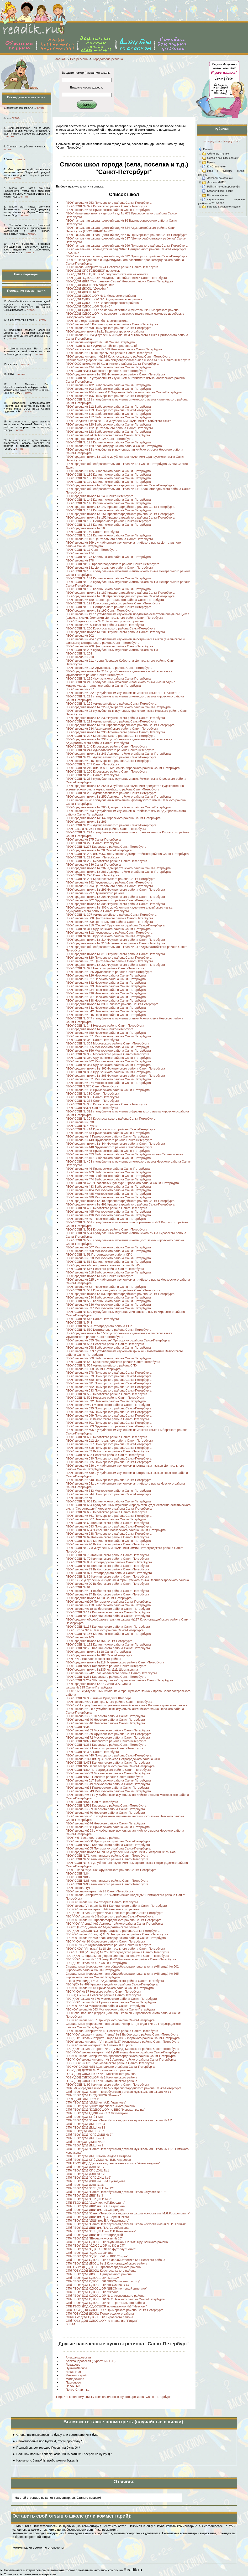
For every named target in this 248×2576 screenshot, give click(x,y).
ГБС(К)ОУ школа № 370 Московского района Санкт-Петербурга (111, 1998)
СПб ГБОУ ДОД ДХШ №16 (85, 2184)
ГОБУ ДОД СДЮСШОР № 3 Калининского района (101, 2081)
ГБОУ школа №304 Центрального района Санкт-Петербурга (109, 1701)
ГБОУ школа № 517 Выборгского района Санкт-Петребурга (108, 1780)
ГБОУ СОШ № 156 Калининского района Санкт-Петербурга (108, 1634)
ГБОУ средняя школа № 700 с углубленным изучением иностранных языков (120, 1852)
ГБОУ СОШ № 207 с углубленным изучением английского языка (112, 650)
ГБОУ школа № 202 (80, 635)
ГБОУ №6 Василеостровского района (93, 1837)
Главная (59, 59)
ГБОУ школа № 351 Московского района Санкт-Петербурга (108, 1036)
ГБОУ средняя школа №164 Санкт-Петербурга (99, 1641)
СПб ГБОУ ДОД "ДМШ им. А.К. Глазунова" (96, 2102)
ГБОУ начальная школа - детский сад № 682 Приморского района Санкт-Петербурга (127, 256)
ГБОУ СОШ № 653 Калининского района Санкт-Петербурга (108, 1501)
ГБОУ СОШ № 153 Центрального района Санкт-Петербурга (108, 521)
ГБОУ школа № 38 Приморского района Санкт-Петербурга (108, 1090)
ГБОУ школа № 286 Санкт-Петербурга (93, 864)
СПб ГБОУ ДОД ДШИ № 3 (84, 2195)
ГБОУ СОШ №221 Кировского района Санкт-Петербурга (106, 1666)
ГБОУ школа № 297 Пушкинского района (95, 893)
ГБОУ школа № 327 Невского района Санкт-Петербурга (106, 979)
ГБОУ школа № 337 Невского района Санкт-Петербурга (106, 997)
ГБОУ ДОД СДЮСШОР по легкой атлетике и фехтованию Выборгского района (122, 310)
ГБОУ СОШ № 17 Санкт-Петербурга (91, 549)
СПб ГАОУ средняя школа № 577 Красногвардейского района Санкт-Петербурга (123, 2088)
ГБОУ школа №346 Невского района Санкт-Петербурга (105, 1723)
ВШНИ (70, 2324)
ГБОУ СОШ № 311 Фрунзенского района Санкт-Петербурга (108, 929)
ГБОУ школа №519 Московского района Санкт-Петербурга (108, 1784)
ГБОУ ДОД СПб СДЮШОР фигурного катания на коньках (107, 274)
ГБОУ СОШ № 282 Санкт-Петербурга (92, 857)
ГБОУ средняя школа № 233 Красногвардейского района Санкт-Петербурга (120, 725)
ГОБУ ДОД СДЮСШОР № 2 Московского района (101, 2074)
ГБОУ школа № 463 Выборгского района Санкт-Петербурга (108, 1172)
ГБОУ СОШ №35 (78, 1727)
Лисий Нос (73, 2371)
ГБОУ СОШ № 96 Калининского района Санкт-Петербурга (107, 2084)
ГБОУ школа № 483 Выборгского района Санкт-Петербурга (108, 1186)
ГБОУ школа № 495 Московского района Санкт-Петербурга (108, 1211)
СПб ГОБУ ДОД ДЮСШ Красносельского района (101, 2270)
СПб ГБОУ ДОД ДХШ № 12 (85, 2174)
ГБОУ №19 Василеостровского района (93, 1659)
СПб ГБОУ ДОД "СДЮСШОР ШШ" (90, 2252)
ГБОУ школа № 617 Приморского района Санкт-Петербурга (109, 1444)
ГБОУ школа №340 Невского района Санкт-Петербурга (105, 1719)
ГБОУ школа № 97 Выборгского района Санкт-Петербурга (107, 1594)
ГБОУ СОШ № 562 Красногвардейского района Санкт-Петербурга (113, 1362)
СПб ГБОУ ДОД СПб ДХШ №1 (87, 2170)
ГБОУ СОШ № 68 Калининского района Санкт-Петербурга (107, 1523)
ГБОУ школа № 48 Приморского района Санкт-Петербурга (108, 210)
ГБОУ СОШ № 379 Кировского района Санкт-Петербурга (106, 206)
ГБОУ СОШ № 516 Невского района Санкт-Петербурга (105, 1269)
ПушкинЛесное (76, 2368)
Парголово (73, 2382)
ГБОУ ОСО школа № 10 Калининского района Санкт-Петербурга (112, 363)
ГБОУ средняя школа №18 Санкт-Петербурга (98, 1651)
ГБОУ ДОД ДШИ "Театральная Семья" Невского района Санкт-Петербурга (119, 281)
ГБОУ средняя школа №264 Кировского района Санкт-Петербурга (113, 818)
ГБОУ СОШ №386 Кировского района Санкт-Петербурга (106, 1744)
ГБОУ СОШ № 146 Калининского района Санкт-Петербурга (108, 503)
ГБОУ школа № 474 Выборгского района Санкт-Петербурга (108, 1179)
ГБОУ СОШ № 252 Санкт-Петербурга (92, 775)
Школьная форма (217, 195)
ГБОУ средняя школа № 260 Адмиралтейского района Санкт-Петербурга (118, 807)
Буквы (211, 162)
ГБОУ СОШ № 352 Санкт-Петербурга (92, 1040)
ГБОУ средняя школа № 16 (85, 528)
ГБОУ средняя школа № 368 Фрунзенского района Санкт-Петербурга (115, 1075)
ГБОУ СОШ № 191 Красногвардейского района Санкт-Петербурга (113, 603)
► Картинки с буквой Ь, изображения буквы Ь (45, 2460)
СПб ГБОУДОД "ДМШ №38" (86, 2142)
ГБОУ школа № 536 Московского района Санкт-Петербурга (108, 1304)
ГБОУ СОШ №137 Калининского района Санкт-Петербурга (108, 1626)
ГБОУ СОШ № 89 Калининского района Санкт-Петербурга (107, 1576)
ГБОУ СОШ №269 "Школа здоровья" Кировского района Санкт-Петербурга (119, 1680)
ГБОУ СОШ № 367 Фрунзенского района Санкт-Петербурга (108, 1072)
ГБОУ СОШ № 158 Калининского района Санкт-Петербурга (108, 524)
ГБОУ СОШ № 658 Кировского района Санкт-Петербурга (106, 1512)
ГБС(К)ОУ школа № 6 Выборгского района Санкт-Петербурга (109, 1916)
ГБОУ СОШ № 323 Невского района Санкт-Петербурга (105, 968)
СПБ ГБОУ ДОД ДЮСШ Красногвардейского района (103, 2267)
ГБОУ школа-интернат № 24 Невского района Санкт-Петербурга (112, 267)
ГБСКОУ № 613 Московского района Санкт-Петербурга (105, 2006)
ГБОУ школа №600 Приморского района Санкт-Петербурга (108, 1841)
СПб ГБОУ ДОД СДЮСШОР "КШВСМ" (93, 2278)
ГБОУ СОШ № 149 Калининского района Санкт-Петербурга (108, 510)
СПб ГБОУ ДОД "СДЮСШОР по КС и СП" (95, 2245)
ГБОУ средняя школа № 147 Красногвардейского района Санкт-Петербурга (120, 507)
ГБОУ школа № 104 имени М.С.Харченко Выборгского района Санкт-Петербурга (124, 392)
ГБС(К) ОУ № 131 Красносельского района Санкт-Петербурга (110, 2063)
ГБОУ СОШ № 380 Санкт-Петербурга (92, 1093)
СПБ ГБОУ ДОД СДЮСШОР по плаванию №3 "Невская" (106, 2306)
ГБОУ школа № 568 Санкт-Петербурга (93, 1369)
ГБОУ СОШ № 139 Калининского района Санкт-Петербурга (108, 481)
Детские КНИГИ (216, 182)
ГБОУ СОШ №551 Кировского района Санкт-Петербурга (106, 1805)
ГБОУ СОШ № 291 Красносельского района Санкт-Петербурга (110, 879)
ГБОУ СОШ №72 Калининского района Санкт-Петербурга (107, 1859)
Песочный (73, 2386)
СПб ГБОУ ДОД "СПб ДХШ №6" (88, 2177)
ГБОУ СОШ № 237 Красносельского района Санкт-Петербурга (110, 735)
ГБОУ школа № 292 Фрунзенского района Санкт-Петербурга (109, 882)
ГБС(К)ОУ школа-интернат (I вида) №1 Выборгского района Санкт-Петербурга (122, 2034)
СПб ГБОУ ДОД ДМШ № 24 (85, 2124)
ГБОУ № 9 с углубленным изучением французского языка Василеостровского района (127, 1580)
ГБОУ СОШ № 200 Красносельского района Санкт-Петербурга (110, 628)
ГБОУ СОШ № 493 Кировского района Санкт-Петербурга (106, 1208)
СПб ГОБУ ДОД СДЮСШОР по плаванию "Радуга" (102, 2320)
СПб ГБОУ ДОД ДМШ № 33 (85, 2127)
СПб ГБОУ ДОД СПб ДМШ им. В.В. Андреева (98, 2159)
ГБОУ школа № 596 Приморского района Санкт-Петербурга (109, 1412)
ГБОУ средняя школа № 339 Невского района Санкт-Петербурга (112, 1004)
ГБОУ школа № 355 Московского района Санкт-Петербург (107, 1047)
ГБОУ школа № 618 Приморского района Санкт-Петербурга (109, 1447)
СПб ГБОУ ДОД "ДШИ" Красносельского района (100, 2106)
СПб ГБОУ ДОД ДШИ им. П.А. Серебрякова (97, 2227)
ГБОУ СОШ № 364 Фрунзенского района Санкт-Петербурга (108, 1065)
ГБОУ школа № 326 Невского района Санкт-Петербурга (106, 975)
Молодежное (75, 2379)
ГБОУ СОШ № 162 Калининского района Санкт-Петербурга (108, 535)
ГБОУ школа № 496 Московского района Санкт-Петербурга (108, 1215)
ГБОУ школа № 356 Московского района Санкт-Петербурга (108, 1050)
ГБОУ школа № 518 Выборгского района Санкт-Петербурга (108, 1272)
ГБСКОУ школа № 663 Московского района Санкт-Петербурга (110, 2009)
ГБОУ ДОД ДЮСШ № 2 (82, 292)
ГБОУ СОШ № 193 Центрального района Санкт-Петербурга (108, 607)
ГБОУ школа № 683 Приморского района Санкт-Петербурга (109, 1526)
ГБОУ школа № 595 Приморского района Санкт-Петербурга (109, 1408)
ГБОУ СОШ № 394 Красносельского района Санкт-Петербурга (110, 1118)
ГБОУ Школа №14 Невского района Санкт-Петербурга (104, 1630)
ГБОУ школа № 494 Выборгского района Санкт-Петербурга (108, 367)
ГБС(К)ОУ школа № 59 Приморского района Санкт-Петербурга (111, 2002)
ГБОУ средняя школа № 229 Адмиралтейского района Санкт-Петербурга (118, 707)
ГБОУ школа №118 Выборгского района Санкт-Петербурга (108, 1608)
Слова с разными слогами (223, 157)
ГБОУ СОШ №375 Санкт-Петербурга (92, 1086)
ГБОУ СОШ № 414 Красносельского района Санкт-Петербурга (110, 1129)
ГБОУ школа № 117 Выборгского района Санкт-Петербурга (108, 417)
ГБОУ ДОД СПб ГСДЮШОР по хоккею (93, 270)
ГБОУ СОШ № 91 (78, 1587)
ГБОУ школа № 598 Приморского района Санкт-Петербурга (109, 328)
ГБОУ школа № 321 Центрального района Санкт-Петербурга (109, 961)
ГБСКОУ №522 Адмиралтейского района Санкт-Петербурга (108, 1945)
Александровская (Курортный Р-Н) (91, 2361)
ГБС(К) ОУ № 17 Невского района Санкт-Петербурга (103, 1991)
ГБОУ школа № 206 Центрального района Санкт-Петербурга (109, 646)
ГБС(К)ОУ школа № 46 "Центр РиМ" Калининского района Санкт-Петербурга (121, 1959)
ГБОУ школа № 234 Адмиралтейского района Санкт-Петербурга (112, 728)
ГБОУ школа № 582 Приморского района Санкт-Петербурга (109, 1387)
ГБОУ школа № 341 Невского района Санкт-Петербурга (106, 1007)
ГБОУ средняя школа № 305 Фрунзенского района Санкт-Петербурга (115, 904)
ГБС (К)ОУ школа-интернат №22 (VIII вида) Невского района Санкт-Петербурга (123, 2052)
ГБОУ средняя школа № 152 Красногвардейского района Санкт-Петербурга (120, 517)
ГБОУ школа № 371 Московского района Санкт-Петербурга (108, 1079)
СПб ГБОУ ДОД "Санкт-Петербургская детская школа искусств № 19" (116, 2192)
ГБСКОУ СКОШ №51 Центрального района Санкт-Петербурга (110, 2066)
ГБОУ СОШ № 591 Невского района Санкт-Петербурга (105, 1397)
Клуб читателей (216, 166)
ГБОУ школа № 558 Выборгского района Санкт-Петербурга (108, 1347)
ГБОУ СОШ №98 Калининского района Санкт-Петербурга (107, 1884)
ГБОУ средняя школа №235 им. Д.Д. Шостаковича (102, 1669)
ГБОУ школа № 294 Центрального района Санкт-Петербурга (109, 886)
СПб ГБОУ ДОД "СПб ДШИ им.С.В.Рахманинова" (101, 2231)
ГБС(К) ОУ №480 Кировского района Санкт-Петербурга (105, 1941)
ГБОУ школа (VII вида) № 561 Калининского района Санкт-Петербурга (116, 1905)
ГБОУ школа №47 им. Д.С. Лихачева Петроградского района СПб (113, 1759)
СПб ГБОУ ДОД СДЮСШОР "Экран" (92, 2292)
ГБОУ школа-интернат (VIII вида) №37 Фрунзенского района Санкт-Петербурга (122, 2041)
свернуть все (232, 141)
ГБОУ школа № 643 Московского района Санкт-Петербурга (108, 1490)
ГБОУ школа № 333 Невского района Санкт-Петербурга (106, 986)
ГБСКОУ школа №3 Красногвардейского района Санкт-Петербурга (114, 1920)
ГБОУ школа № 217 (80, 689)
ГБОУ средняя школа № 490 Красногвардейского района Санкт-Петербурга (120, 1201)
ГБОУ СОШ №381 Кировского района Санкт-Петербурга (106, 371)
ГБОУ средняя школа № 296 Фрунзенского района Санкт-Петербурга (115, 889)
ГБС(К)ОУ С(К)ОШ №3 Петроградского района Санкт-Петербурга (112, 1930)
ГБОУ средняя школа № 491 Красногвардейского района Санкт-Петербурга (120, 1204)
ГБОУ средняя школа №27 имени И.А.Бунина (98, 1684)
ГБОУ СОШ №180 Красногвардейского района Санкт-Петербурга (112, 564)
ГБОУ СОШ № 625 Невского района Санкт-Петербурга (105, 1455)
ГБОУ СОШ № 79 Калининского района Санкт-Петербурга (107, 1558)
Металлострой (76, 2375)
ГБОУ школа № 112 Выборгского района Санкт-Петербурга (108, 406)
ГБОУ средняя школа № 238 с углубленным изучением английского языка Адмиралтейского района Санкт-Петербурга (119, 741)
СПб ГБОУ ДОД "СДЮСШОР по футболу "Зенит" (101, 2249)
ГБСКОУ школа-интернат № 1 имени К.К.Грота (99, 2045)
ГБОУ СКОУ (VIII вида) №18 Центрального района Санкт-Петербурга (115, 1948)
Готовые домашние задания (224, 206)
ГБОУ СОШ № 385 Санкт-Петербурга (92, 1100)
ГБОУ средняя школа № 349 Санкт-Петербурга (99, 1029)
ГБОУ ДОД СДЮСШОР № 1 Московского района (101, 295)
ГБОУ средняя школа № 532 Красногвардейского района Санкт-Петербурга (120, 1294)
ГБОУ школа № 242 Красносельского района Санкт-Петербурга (111, 1673)
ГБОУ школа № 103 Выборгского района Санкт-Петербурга (108, 388)
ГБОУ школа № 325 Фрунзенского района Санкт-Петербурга (109, 972)
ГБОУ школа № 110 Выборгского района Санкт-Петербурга (108, 1605)
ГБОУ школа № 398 (80, 1122)
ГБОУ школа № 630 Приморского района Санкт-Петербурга (109, 1458)
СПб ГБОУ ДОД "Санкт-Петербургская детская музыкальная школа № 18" (119, 2120)
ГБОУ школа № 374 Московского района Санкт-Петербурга (108, 1083)
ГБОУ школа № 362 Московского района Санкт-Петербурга (108, 1061)
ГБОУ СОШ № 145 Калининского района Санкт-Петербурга (108, 499)
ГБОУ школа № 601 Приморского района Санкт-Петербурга (109, 1422)
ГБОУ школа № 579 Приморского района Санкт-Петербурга (109, 1376)
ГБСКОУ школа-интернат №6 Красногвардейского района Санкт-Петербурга (121, 2056)
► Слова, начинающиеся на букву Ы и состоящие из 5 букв (55, 2434)
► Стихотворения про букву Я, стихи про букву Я (47, 2441)
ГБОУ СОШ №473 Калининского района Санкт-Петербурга (108, 1762)
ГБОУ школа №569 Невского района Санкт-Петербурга (105, 1809)
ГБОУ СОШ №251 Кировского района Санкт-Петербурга (106, 1676)
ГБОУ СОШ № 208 (79, 653)
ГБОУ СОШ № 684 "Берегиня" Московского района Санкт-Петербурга (116, 1530)
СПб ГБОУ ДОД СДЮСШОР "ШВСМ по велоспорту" (103, 2281)
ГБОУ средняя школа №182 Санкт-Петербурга (99, 1655)
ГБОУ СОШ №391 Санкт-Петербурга (92, 1108)
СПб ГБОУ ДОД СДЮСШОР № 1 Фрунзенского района (105, 2295)
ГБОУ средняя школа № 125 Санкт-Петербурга (99, 439)
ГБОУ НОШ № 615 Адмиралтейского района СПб (101, 346)
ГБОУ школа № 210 (80, 657)
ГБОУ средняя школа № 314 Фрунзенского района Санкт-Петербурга (115, 939)
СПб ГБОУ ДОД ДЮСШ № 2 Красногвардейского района (106, 2263)
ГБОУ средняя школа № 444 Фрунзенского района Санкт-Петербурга (115, 1143)
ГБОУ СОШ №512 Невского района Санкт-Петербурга (104, 1777)
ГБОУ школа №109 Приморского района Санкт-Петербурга (108, 1601)
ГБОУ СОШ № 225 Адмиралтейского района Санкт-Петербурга (111, 703)
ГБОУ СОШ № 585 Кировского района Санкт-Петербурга (106, 1394)
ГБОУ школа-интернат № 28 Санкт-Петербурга (99, 1891)
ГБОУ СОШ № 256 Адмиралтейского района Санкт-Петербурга (111, 793)
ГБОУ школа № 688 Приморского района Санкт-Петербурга (109, 1533)
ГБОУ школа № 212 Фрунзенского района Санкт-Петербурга (109, 668)
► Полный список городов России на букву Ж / (46, 2447)
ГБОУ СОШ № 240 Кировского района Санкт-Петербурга (106, 746)
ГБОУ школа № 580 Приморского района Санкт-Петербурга (109, 1379)
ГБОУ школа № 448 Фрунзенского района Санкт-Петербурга (109, 1147)
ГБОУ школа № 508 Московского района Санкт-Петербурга (108, 1251)
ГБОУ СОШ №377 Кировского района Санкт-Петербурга (106, 1741)
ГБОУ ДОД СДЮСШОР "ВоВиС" (89, 306)
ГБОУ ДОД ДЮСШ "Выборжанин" (90, 285)
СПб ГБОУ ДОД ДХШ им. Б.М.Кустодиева (95, 2181)
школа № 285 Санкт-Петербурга (89, 1687)
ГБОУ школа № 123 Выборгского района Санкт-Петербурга (108, 431)
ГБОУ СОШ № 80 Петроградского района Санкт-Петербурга (109, 1562)
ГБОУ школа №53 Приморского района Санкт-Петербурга (107, 1787)
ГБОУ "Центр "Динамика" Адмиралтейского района (102, 1927)
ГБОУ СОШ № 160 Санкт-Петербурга (92, 532)
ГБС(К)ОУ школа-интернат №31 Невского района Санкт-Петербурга (115, 1913)
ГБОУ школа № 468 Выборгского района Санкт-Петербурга (108, 1176)
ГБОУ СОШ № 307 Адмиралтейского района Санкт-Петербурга (111, 914)
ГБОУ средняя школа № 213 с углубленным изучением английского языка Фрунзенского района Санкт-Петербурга (119, 673)
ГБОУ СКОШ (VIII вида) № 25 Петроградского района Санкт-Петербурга (117, 1952)
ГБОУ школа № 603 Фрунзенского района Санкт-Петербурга (109, 1426)
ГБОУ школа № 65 (79, 1498)
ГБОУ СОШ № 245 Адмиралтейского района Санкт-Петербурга (111, 757)
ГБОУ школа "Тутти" (80, 1888)
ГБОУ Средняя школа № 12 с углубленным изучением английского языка (118, 421)
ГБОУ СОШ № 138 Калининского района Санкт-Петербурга (108, 478)
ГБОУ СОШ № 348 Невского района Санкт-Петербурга (105, 1025)
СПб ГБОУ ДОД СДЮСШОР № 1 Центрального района (105, 2303)
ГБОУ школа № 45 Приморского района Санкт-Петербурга (108, 1151)
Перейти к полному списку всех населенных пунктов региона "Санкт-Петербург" (113, 2397)
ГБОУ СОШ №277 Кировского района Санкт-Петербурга (106, 846)
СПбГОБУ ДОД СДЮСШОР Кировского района (99, 2317)
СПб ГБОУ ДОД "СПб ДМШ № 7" (89, 2134)
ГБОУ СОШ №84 (78, 1873)
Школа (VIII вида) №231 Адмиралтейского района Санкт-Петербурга (115, 1981)
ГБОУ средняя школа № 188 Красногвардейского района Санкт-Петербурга (120, 596)
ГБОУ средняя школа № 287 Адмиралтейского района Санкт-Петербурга (118, 868)
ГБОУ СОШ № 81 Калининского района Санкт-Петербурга (107, 1566)
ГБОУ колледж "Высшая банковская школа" (97, 320)
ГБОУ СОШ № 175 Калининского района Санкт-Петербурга (108, 557)
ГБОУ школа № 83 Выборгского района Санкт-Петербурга (107, 1569)
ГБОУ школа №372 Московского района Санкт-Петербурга (108, 1737)
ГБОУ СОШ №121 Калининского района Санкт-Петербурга (108, 1616)
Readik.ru (133, 2569)
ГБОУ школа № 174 (80, 553)
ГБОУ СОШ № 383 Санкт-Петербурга (92, 1097)
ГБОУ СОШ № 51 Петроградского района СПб (99, 1254)
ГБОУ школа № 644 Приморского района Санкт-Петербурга (109, 1494)
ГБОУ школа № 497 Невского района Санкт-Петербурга (106, 1218)
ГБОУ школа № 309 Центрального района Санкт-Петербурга (109, 922)
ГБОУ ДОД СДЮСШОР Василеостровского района (102, 303)
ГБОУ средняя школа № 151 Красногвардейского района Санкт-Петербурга (120, 514)
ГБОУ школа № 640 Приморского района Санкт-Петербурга (109, 1480)
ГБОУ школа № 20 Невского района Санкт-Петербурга (105, 625)
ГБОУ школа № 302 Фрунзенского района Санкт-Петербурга (109, 900)
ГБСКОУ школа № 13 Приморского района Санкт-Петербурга (110, 1988)
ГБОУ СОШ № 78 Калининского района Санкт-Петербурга (107, 1555)
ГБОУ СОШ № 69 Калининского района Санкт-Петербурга (107, 1537)
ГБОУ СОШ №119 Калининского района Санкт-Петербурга (108, 1612)
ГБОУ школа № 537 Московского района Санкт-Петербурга (108, 1308)
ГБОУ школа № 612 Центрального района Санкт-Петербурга (109, 1440)
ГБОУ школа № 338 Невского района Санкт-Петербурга (106, 1000)
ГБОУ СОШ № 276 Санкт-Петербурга (92, 843)
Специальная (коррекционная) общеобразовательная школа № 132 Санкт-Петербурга (128, 360)
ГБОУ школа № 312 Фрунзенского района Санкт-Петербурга (109, 932)
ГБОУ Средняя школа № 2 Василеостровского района (105, 621)
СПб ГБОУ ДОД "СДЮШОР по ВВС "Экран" (97, 2256)
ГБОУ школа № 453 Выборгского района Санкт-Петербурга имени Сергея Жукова (124, 1154)
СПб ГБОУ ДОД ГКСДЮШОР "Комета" (93, 2095)
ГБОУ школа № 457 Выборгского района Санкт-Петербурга (108, 1158)
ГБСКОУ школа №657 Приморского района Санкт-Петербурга (110, 2020)
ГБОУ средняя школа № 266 (86, 821)
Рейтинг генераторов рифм (223, 186)
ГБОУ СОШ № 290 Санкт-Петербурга (92, 875)
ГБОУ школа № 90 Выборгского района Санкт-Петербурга (107, 1583)
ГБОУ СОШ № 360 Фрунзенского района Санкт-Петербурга (108, 1057)
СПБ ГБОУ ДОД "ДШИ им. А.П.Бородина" (95, 2202)
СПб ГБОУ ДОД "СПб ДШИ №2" (88, 2199)
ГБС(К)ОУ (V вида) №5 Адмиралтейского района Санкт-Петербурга (114, 1923)
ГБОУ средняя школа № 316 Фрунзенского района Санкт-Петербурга (115, 943)
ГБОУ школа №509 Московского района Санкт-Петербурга (108, 1773)
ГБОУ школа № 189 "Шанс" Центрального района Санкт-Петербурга (115, 600)
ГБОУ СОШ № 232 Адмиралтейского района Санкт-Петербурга (111, 721)
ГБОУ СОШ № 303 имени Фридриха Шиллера (99, 1698)
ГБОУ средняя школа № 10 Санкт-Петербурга (99, 1598)
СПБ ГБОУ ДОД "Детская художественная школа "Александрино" (113, 2163)
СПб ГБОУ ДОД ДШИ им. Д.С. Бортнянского (97, 2217)
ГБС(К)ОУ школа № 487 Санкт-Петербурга (96, 1963)
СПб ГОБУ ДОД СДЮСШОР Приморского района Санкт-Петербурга (115, 2310)
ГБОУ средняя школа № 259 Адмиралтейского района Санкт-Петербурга (118, 796)
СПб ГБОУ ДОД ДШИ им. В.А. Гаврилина (95, 2206)
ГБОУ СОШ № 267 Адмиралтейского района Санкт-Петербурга (111, 825)
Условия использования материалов (30, 2574)
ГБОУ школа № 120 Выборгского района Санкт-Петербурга (108, 424)
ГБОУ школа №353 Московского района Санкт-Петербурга (108, 1730)
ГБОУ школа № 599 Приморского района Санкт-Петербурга (109, 1415)
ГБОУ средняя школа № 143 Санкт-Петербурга (99, 496)
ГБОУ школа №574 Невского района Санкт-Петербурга (105, 1823)
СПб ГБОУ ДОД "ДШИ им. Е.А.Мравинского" (97, 2220)
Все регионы (79, 59)
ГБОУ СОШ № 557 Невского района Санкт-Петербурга (105, 1344)
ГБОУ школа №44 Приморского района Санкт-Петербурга (107, 1136)
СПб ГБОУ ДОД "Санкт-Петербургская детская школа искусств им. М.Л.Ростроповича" (128, 2213)
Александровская (78, 2357)
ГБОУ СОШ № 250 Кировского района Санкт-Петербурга (106, 771)
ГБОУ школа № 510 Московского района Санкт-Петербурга (108, 1258)
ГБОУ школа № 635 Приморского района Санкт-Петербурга (109, 1462)
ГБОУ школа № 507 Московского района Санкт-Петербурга (108, 1247)
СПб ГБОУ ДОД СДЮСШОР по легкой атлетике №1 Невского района (115, 2260)
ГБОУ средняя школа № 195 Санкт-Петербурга (99, 610)
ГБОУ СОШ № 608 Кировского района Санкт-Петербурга (106, 1437)
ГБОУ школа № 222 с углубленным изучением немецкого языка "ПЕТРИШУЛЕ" (123, 693)
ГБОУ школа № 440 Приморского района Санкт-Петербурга (109, 1755)
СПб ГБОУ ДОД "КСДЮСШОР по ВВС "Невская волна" (105, 2109)
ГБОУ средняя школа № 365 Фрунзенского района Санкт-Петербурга (115, 1068)
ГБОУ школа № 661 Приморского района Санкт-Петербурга (109, 1515)
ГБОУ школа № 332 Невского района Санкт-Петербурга (106, 982)
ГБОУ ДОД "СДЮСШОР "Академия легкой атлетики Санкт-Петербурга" (117, 278)
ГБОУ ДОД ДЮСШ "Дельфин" (87, 288)
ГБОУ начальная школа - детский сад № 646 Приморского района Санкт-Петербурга (127, 235)
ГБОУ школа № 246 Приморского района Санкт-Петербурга (109, 761)
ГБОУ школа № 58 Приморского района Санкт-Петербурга (108, 1827)
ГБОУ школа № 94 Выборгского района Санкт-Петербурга (107, 1591)
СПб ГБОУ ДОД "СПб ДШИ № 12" (90, 2188)
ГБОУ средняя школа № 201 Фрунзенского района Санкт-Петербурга (115, 632)
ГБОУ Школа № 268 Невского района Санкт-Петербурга (106, 829)
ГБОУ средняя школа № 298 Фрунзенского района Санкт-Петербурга (115, 896)
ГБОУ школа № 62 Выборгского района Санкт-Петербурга (107, 1451)
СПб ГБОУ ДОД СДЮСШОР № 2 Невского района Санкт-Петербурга (115, 2299)
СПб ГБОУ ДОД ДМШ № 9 (84, 2145)
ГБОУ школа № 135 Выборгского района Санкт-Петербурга (108, 471)
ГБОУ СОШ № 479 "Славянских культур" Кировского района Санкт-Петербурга (122, 1183)
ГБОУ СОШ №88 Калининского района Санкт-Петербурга (107, 1880)
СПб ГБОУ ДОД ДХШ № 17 (85, 2167)
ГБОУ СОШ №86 (78, 1877)
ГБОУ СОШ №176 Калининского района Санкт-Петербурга (108, 1648)
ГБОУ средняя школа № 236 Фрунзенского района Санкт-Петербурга (115, 732)
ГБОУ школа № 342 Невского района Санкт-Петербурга (106, 1011)
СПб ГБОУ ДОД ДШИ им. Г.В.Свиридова (95, 2210)
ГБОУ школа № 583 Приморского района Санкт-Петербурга (109, 1390)
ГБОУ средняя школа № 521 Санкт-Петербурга (99, 1276)
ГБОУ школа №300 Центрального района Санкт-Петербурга (109, 353)
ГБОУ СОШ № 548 (79, 1322)
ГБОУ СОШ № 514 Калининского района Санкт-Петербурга (108, 1261)
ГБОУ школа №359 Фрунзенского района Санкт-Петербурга (109, 1734)
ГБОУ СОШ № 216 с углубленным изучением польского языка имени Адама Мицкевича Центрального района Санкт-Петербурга (120, 683)
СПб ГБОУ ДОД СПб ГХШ (84, 2117)
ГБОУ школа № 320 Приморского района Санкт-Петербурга (109, 957)
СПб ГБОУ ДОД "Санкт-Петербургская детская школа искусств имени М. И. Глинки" (126, 2224)
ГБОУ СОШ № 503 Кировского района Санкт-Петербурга (106, 1229)
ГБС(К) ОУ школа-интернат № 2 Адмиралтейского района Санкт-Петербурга (121, 2059)
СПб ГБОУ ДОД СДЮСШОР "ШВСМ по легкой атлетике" (106, 2288)
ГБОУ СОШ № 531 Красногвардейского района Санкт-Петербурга (113, 1290)
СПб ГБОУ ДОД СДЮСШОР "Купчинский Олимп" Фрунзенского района (117, 2242)
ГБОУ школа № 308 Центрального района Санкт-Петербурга (109, 918)
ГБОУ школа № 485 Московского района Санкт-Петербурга (108, 1193)
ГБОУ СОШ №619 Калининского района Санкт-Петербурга (108, 1845)
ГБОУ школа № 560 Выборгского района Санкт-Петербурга (108, 1358)
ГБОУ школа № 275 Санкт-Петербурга (93, 839)
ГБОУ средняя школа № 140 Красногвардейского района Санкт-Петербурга (120, 485)
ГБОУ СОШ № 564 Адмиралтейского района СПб (101, 1365)
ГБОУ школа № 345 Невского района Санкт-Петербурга (106, 1015)
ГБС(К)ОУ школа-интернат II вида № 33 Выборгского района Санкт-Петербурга (123, 2038)
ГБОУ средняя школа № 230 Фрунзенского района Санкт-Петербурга (115, 718)
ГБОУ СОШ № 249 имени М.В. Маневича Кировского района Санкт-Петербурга (123, 768)
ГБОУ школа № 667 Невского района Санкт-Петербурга (106, 1519)
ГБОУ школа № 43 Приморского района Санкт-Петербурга (108, 1133)
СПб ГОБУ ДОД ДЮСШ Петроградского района (100, 2313)
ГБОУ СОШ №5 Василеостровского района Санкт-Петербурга (110, 1766)
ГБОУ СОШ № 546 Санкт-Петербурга (92, 1319)
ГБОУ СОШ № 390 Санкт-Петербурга (92, 1752)
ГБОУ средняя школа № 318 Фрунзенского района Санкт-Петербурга (115, 954)
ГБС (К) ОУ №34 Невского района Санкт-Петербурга (103, 1995)
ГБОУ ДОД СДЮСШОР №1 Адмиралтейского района (104, 299)
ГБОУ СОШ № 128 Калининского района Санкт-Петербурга (108, 442)
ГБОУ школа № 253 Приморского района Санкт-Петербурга (109, 202)
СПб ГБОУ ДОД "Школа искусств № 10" (94, 2238)
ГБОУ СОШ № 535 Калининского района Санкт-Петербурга (108, 1301)
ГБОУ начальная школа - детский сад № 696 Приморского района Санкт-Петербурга (127, 245)
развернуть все (212, 141)
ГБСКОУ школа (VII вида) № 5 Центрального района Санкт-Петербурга (117, 1934)
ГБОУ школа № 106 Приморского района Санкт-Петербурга (109, 396)
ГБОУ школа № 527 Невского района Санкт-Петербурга (106, 1286)
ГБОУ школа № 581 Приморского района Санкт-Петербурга (109, 1383)
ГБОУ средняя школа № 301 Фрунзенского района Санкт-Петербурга (115, 374)
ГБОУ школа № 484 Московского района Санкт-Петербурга (108, 1190)
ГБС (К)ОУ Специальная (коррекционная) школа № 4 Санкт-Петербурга (117, 1956)
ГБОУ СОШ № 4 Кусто (82, 1125)
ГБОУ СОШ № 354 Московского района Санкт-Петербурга (107, 1043)
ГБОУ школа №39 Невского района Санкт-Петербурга (104, 1748)
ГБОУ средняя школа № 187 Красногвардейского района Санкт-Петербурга (120, 592)
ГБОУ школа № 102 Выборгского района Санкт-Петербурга (108, 385)
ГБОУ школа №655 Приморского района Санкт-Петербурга (108, 1848)
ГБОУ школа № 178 (80, 560)
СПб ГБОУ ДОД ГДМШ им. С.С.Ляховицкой (97, 2113)
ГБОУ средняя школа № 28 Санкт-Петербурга (99, 850)
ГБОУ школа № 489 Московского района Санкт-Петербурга (108, 1197)
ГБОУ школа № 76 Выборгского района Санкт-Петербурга (107, 1544)
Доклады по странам (219, 178)
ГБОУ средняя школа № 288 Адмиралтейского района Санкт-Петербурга (118, 871)
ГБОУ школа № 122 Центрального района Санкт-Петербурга (109, 428)
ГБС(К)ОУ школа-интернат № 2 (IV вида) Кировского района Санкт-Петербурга (122, 2049)
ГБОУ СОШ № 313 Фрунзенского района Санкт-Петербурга (108, 936)
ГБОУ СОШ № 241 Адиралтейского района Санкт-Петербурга (110, 750)
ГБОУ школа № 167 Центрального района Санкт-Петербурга (109, 539)
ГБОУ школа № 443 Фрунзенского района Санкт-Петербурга (109, 1140)
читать (40, 107)
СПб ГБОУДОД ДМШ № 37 (85, 2131)
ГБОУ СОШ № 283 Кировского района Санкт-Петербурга (106, 861)
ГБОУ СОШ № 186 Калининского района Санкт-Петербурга (108, 589)
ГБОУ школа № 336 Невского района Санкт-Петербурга (106, 993)
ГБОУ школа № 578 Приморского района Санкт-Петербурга (109, 1372)
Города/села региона (108, 59)
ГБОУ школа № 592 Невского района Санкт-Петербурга (106, 1401)
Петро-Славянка (77, 2389)
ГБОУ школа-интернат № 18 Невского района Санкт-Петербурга (112, 2031)
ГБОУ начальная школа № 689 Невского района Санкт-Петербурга (114, 349)
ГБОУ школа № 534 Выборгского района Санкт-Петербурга (108, 1297)
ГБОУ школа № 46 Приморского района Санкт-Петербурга (108, 1168)
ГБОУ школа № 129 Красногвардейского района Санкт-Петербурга (114, 446)
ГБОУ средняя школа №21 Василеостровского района (105, 331)
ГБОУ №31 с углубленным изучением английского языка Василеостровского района (126, 1705)
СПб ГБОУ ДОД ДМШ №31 (85, 2138)
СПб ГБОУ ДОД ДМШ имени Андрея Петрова (98, 2156)
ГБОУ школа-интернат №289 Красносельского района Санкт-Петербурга (118, 356)
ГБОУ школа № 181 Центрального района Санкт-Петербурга (109, 567)
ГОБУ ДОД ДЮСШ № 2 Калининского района (98, 2070)
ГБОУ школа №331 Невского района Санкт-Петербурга (105, 1716)
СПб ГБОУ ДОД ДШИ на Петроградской (94, 2235)
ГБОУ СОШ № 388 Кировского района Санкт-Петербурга (106, 1104)
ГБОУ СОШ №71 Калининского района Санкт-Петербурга (107, 1855)
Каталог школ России (220, 190)
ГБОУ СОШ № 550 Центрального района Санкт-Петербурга (108, 1329)
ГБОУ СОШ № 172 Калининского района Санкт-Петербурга (108, 1644)
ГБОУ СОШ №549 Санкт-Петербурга (92, 1802)
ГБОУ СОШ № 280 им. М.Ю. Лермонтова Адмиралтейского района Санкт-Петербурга (127, 854)
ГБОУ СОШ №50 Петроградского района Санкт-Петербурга (108, 1769)
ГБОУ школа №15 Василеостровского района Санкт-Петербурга (112, 324)
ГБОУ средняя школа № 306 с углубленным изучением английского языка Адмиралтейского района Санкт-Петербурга (119, 909)
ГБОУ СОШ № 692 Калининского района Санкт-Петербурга (108, 1540)
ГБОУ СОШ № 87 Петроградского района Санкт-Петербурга (109, 1573)
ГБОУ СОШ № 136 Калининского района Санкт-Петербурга (108, 474)
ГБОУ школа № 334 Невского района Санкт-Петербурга (106, 990)
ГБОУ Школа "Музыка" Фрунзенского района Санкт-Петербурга (111, 1870)
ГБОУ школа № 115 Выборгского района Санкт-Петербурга (108, 413)
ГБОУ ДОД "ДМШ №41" (82, 2099)
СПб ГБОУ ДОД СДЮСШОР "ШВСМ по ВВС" (98, 2285)
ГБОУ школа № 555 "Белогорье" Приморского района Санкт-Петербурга (118, 1340)
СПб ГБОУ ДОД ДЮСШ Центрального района (99, 2274)
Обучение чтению (218, 153)
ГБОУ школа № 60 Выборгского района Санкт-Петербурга (107, 1419)
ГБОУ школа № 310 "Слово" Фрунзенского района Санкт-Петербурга (115, 925)
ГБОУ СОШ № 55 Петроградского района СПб (99, 1326)
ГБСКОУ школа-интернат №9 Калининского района (102, 1909)
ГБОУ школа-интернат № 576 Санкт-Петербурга (100, 342)
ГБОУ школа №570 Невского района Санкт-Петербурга (105, 1812)
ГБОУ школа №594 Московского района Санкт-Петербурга (108, 1405)
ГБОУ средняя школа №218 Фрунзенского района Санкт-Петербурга (115, 1662)
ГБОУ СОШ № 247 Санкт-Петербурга (92, 764)
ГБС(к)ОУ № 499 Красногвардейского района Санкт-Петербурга (112, 1984)
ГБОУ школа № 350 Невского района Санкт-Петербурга (106, 1032)
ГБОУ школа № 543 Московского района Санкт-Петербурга (108, 1791)
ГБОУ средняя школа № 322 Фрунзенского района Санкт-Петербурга (115, 964)
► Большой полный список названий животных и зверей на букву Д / (62, 2454)
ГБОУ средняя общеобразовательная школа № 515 (103, 1265)
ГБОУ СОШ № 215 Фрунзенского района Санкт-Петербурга (108, 678)
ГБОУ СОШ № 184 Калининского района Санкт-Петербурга (108, 578)
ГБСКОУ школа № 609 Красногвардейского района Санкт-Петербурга (116, 1938)
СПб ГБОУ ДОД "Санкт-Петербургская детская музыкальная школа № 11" (119, 2091)
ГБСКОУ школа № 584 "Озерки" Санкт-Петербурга (102, 1902)
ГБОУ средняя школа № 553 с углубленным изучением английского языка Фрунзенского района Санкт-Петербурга (119, 1335)
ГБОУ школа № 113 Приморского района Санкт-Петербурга (109, 410)
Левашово (73, 2364)
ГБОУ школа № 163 (80, 1637)
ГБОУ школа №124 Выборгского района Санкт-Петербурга (108, 435)
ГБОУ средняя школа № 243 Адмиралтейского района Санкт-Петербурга (118, 753)
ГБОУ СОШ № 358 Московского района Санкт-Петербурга (107, 1054)
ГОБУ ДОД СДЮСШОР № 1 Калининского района (101, 2077)
